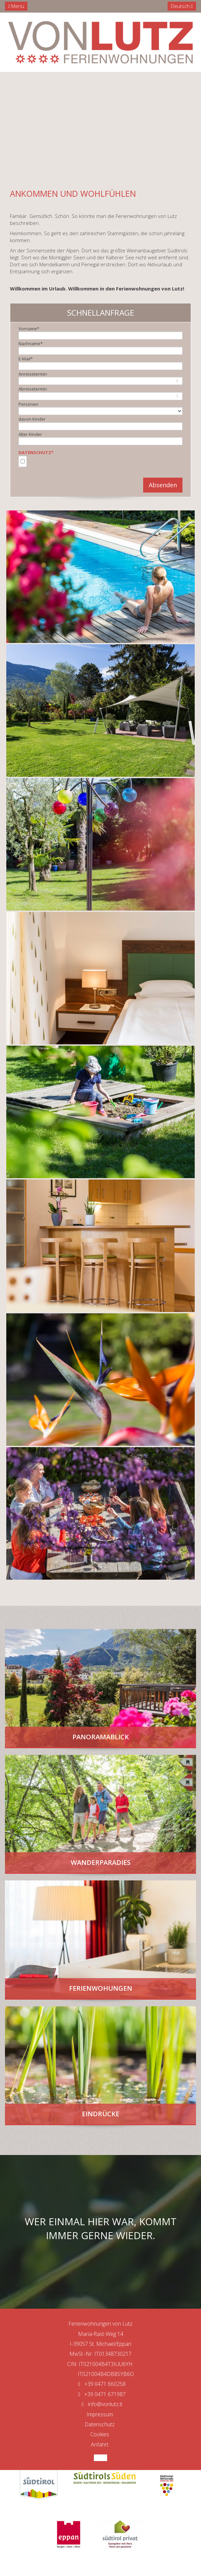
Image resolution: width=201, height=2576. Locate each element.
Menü (16, 6)
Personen (28, 404)
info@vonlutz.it (100, 2404)
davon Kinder (32, 419)
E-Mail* (26, 359)
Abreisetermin (33, 389)
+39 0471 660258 (100, 2384)
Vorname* (29, 329)
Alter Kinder (30, 434)
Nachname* (31, 343)
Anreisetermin (33, 374)
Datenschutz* (36, 452)
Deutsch (182, 6)
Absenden (163, 485)
